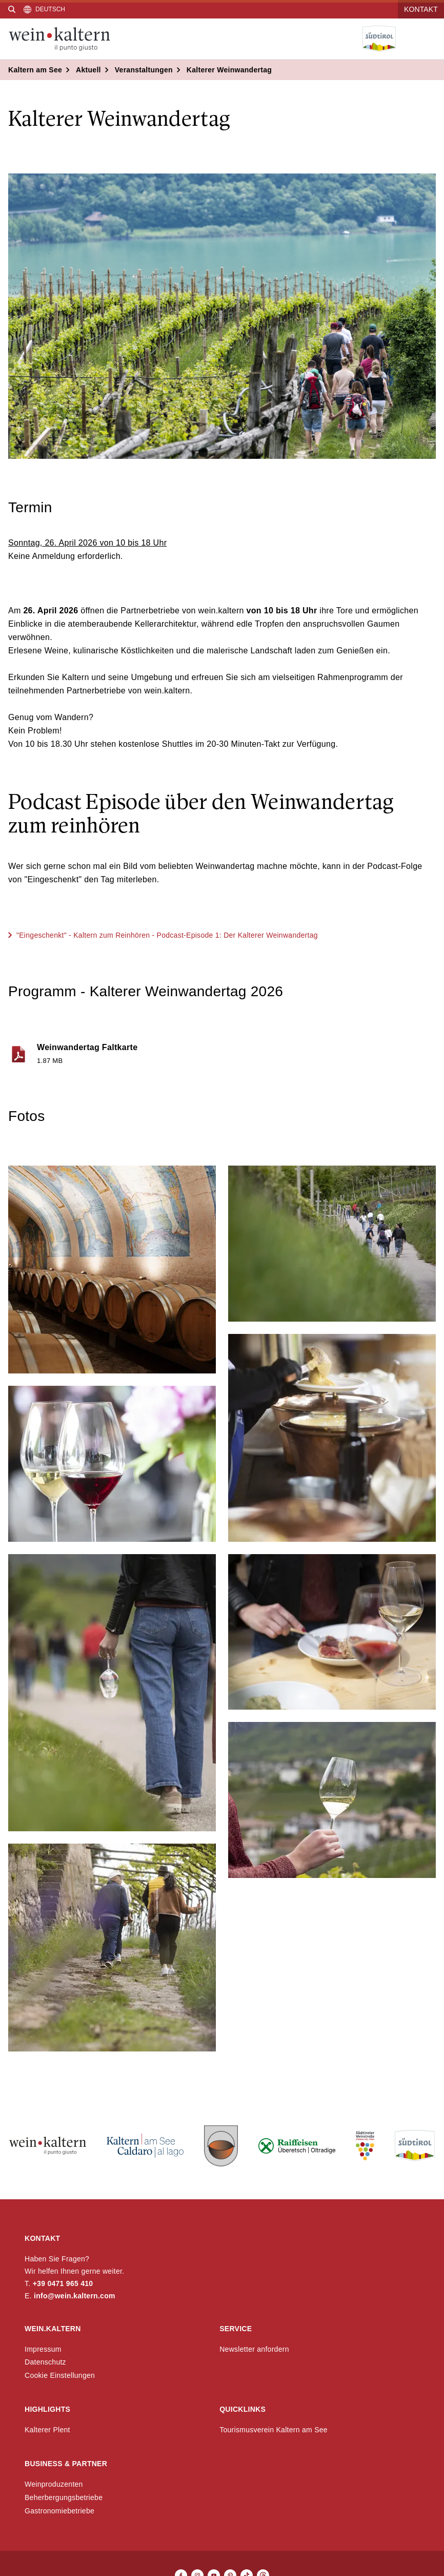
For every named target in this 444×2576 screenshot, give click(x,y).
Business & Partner (66, 2463)
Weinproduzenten (54, 2484)
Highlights (47, 2409)
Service (235, 2329)
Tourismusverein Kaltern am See (273, 2430)
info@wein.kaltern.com (74, 2296)
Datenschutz (45, 2362)
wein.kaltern (53, 2329)
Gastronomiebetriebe (59, 2511)
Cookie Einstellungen (60, 2375)
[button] (112, 1269)
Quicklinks (242, 2409)
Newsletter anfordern (254, 2349)
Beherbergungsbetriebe (64, 2497)
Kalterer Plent (47, 2430)
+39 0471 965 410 (63, 2283)
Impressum (43, 2349)
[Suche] (11, 9)
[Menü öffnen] (428, 39)
